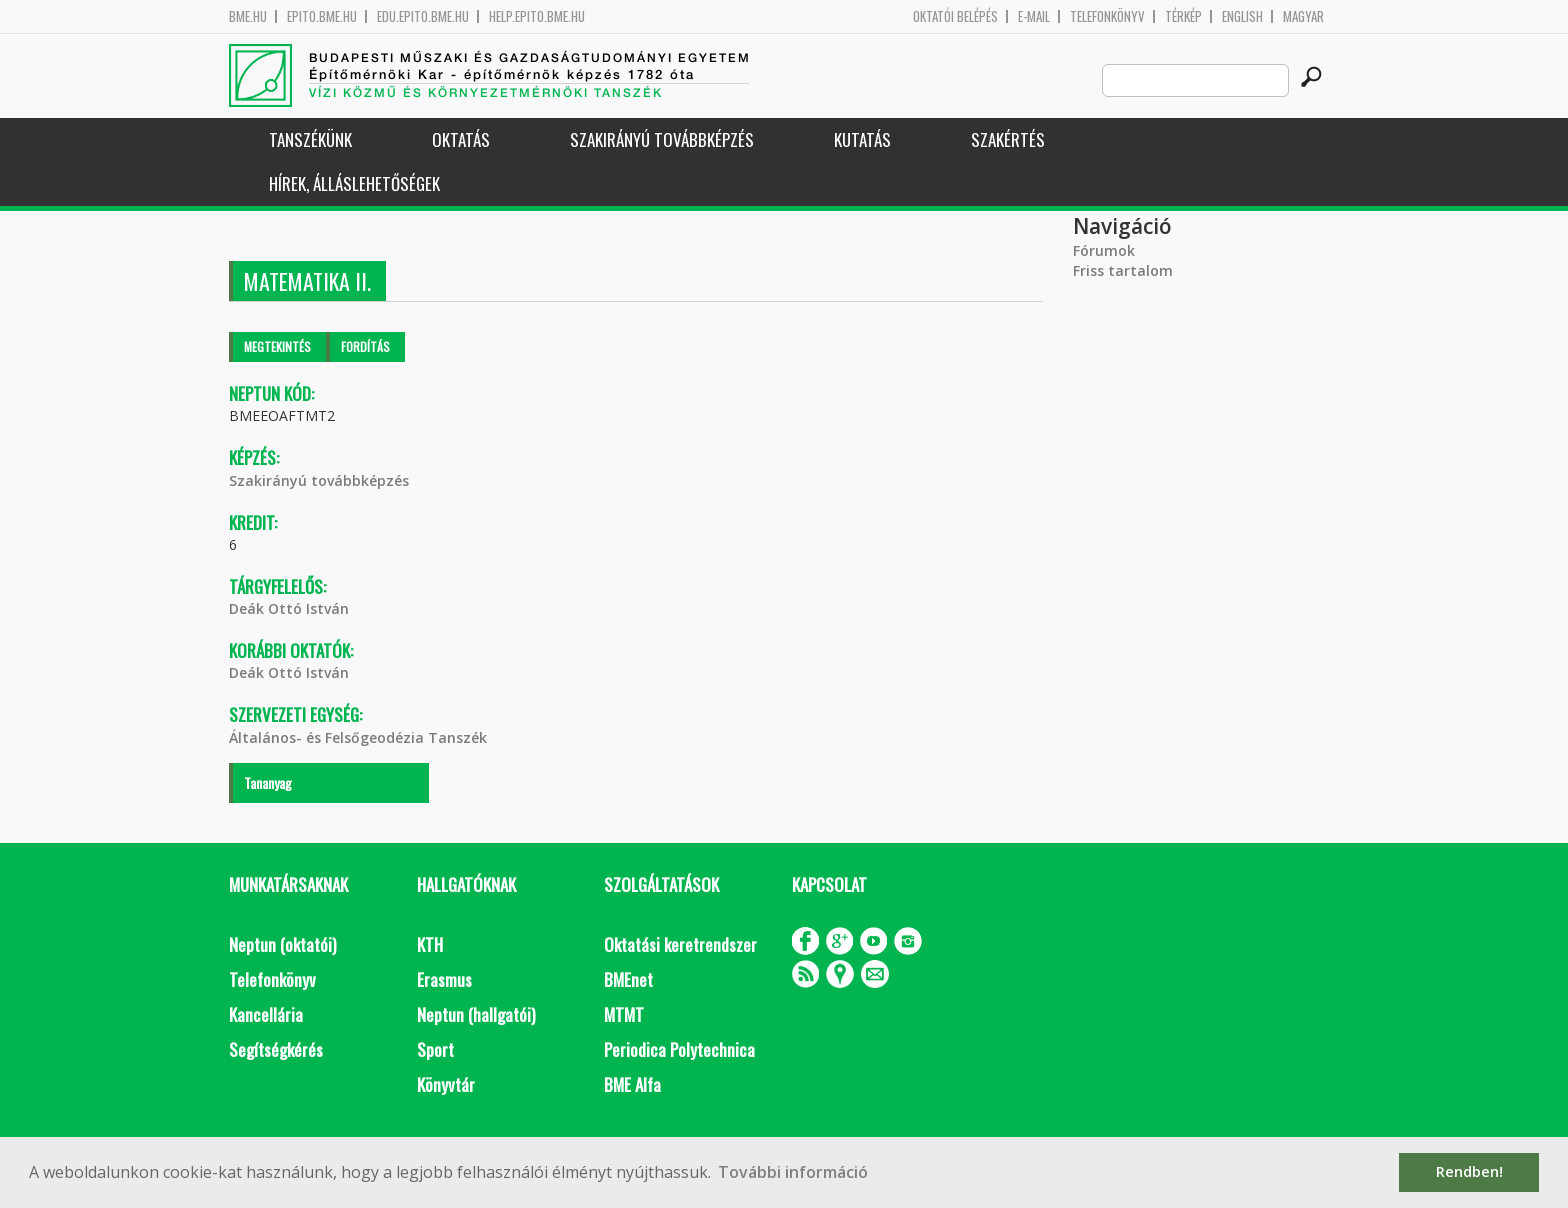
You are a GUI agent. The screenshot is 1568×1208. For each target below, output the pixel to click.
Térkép (1183, 16)
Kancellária (266, 1014)
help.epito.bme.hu (537, 16)
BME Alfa (632, 1084)
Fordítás (365, 346)
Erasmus (444, 979)
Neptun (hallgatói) (476, 1014)
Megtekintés (277, 346)
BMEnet (628, 979)
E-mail (1034, 16)
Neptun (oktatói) (282, 944)
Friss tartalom (1123, 270)
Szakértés (1008, 139)
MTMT (624, 1014)
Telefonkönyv (1107, 16)
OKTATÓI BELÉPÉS (955, 16)
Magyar (1303, 16)
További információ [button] (793, 1172)
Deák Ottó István (289, 608)
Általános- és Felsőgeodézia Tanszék (358, 737)
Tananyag (268, 782)
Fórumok (1104, 250)
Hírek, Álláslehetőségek (354, 183)
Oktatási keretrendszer (680, 944)
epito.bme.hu (322, 16)
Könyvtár (446, 1084)
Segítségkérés (276, 1049)
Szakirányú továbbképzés (662, 139)
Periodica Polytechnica (679, 1049)
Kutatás (862, 139)
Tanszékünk (310, 139)
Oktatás (461, 139)
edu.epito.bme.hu (423, 16)
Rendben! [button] (1469, 1171)
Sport (435, 1049)
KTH (430, 944)
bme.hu (248, 16)
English (1242, 16)
